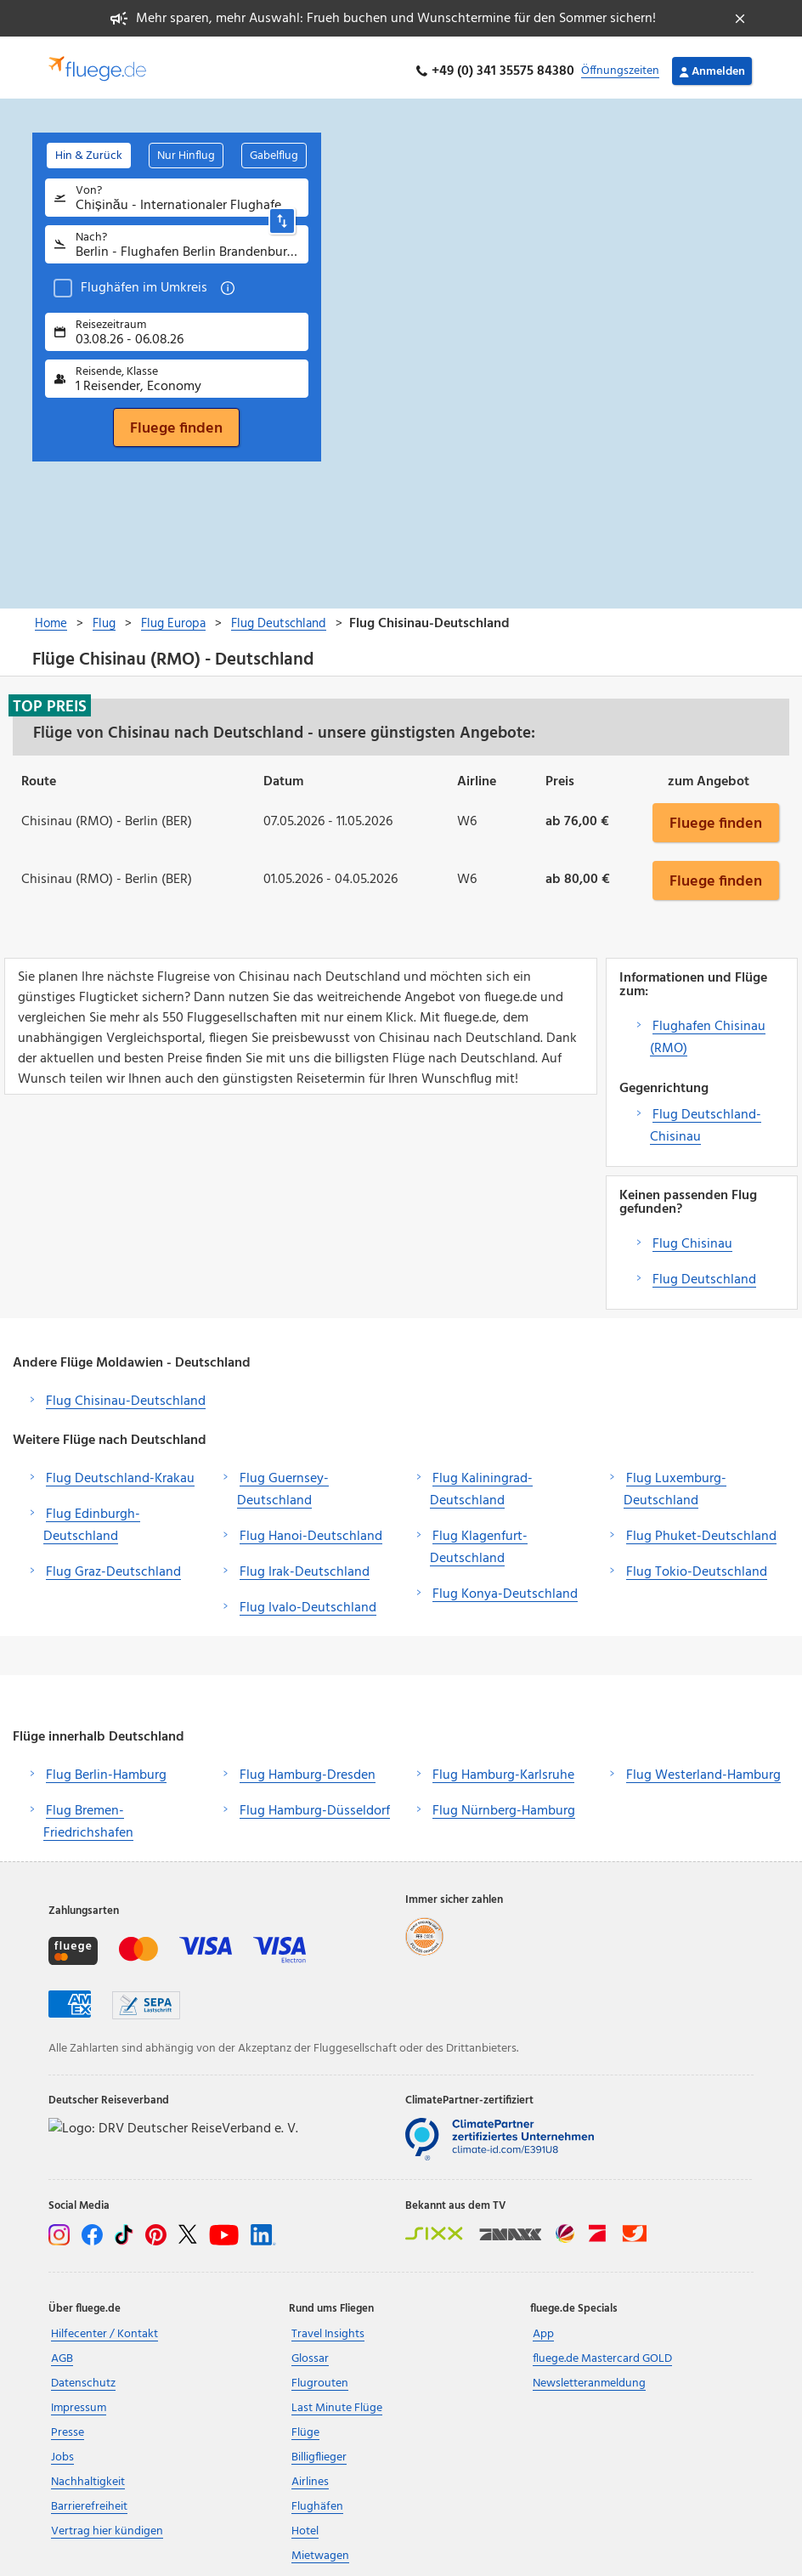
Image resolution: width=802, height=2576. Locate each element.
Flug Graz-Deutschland (113, 1565)
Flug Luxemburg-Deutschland (675, 1482)
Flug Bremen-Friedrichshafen (88, 1814)
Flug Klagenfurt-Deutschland (479, 1540)
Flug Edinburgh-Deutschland (91, 1518)
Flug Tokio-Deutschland (696, 1565)
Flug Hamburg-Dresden (308, 1768)
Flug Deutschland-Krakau (120, 1471)
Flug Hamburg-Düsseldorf (315, 1803)
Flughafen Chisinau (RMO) (707, 1030)
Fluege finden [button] (715, 815)
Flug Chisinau (692, 1237)
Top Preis (50, 699)
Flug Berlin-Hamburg (106, 1768)
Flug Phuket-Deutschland (701, 1529)
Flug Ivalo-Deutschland (308, 1600)
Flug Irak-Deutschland (305, 1565)
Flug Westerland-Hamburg (703, 1768)
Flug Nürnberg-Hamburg (503, 1803)
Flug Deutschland (704, 1272)
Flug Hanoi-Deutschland (311, 1529)
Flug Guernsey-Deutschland (283, 1482)
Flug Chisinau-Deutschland (126, 1394)
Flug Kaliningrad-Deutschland (481, 1482)
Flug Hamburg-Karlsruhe (503, 1768)
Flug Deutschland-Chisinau (705, 1118)
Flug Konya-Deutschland (505, 1587)
